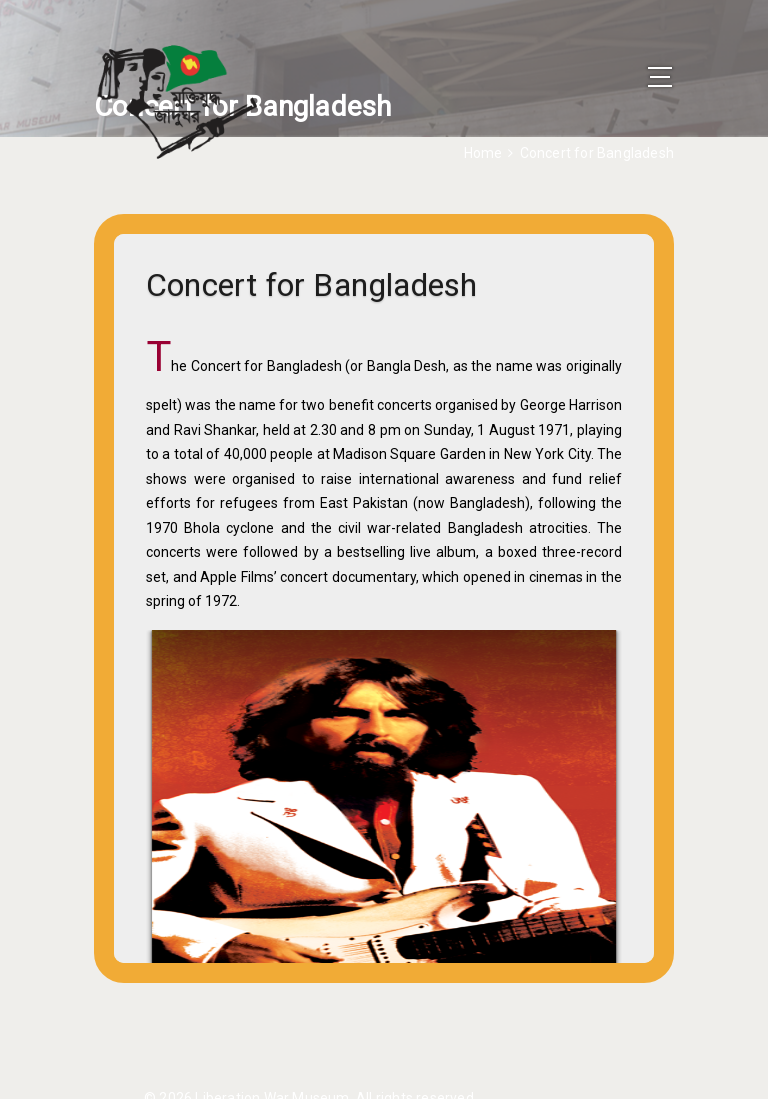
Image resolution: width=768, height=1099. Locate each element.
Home (483, 153)
